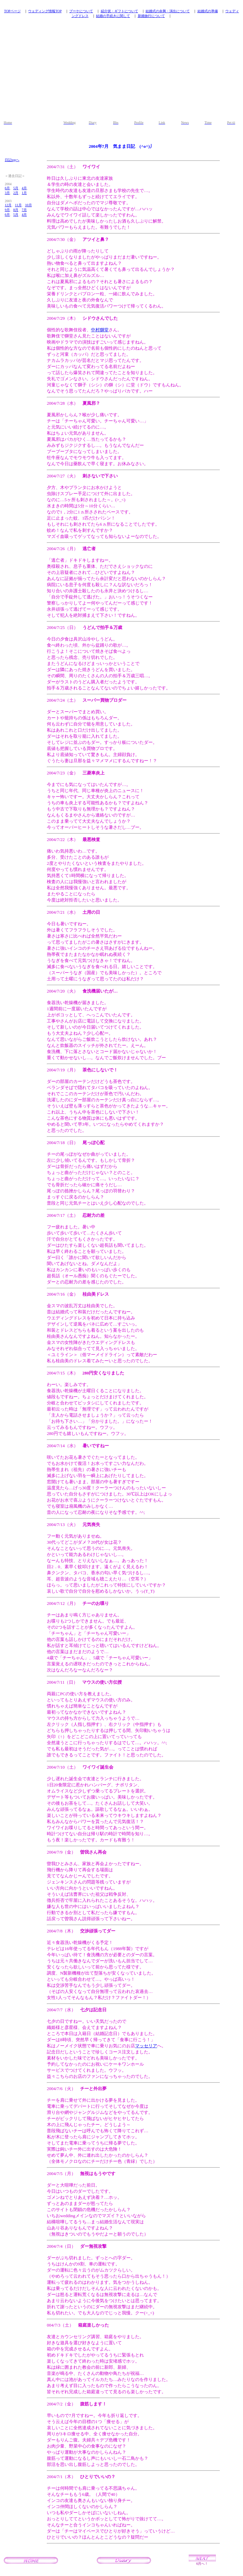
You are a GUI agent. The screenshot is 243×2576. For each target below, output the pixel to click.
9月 (7, 210)
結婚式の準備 (208, 11)
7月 (24, 210)
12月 (8, 205)
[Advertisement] (121, 72)
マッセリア (146, 2045)
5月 (15, 188)
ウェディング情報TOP (44, 11)
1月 (24, 193)
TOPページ (12, 11)
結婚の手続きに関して (113, 16)
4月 (24, 188)
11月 (18, 205)
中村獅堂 (100, 329)
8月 (15, 210)
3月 (7, 193)
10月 (28, 205)
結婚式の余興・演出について (168, 11)
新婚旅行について (151, 16)
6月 (7, 188)
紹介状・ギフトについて (119, 11)
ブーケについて (81, 11)
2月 (15, 193)
